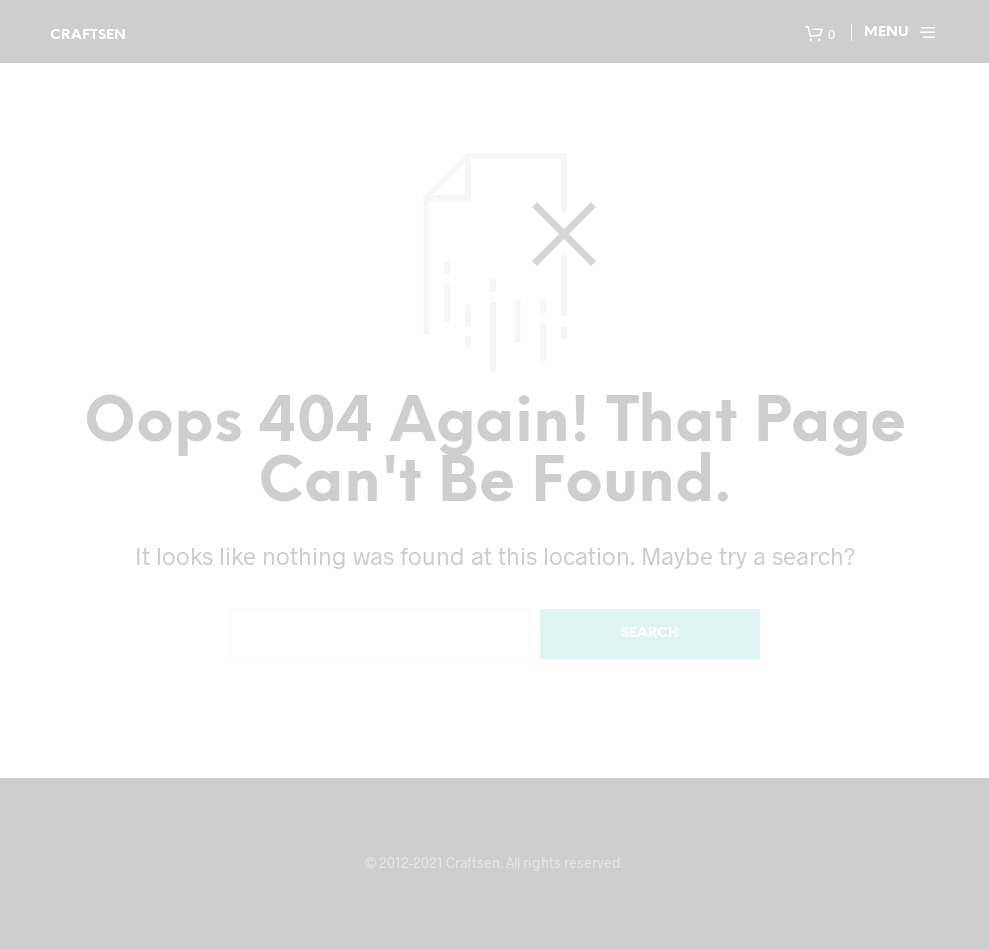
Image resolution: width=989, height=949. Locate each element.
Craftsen (88, 35)
